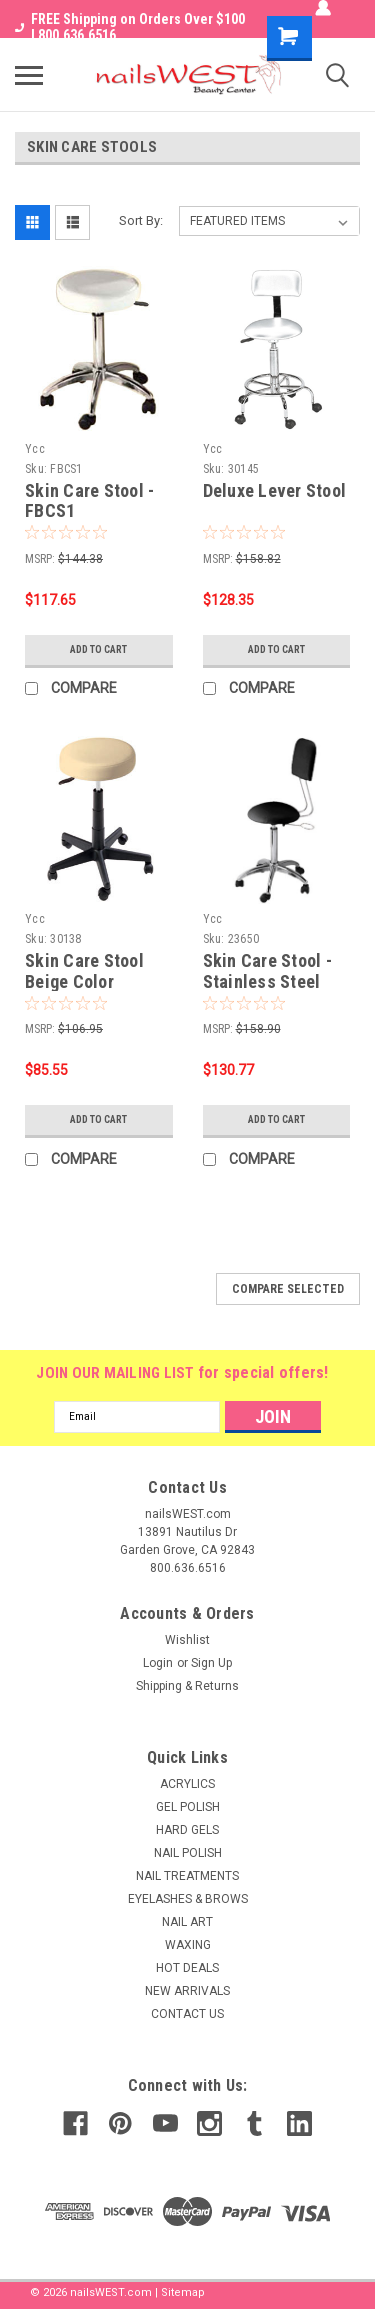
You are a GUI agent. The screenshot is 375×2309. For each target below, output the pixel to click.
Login (158, 1663)
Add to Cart (98, 649)
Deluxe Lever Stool (275, 490)
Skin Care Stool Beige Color (84, 971)
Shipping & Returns (187, 1686)
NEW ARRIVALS (187, 1991)
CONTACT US (187, 2014)
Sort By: (141, 220)
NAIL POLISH (188, 1853)
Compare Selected (288, 1289)
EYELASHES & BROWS (188, 1899)
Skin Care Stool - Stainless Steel (267, 971)
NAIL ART (187, 1922)
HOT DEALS (187, 1968)
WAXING (188, 1945)
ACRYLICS (187, 1784)
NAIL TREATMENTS (187, 1876)
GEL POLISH (188, 1807)
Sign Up (211, 1663)
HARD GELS (187, 1830)
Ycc (35, 449)
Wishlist (187, 1640)
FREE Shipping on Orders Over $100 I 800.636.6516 (130, 27)
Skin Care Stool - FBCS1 (89, 501)
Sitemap (183, 2292)
